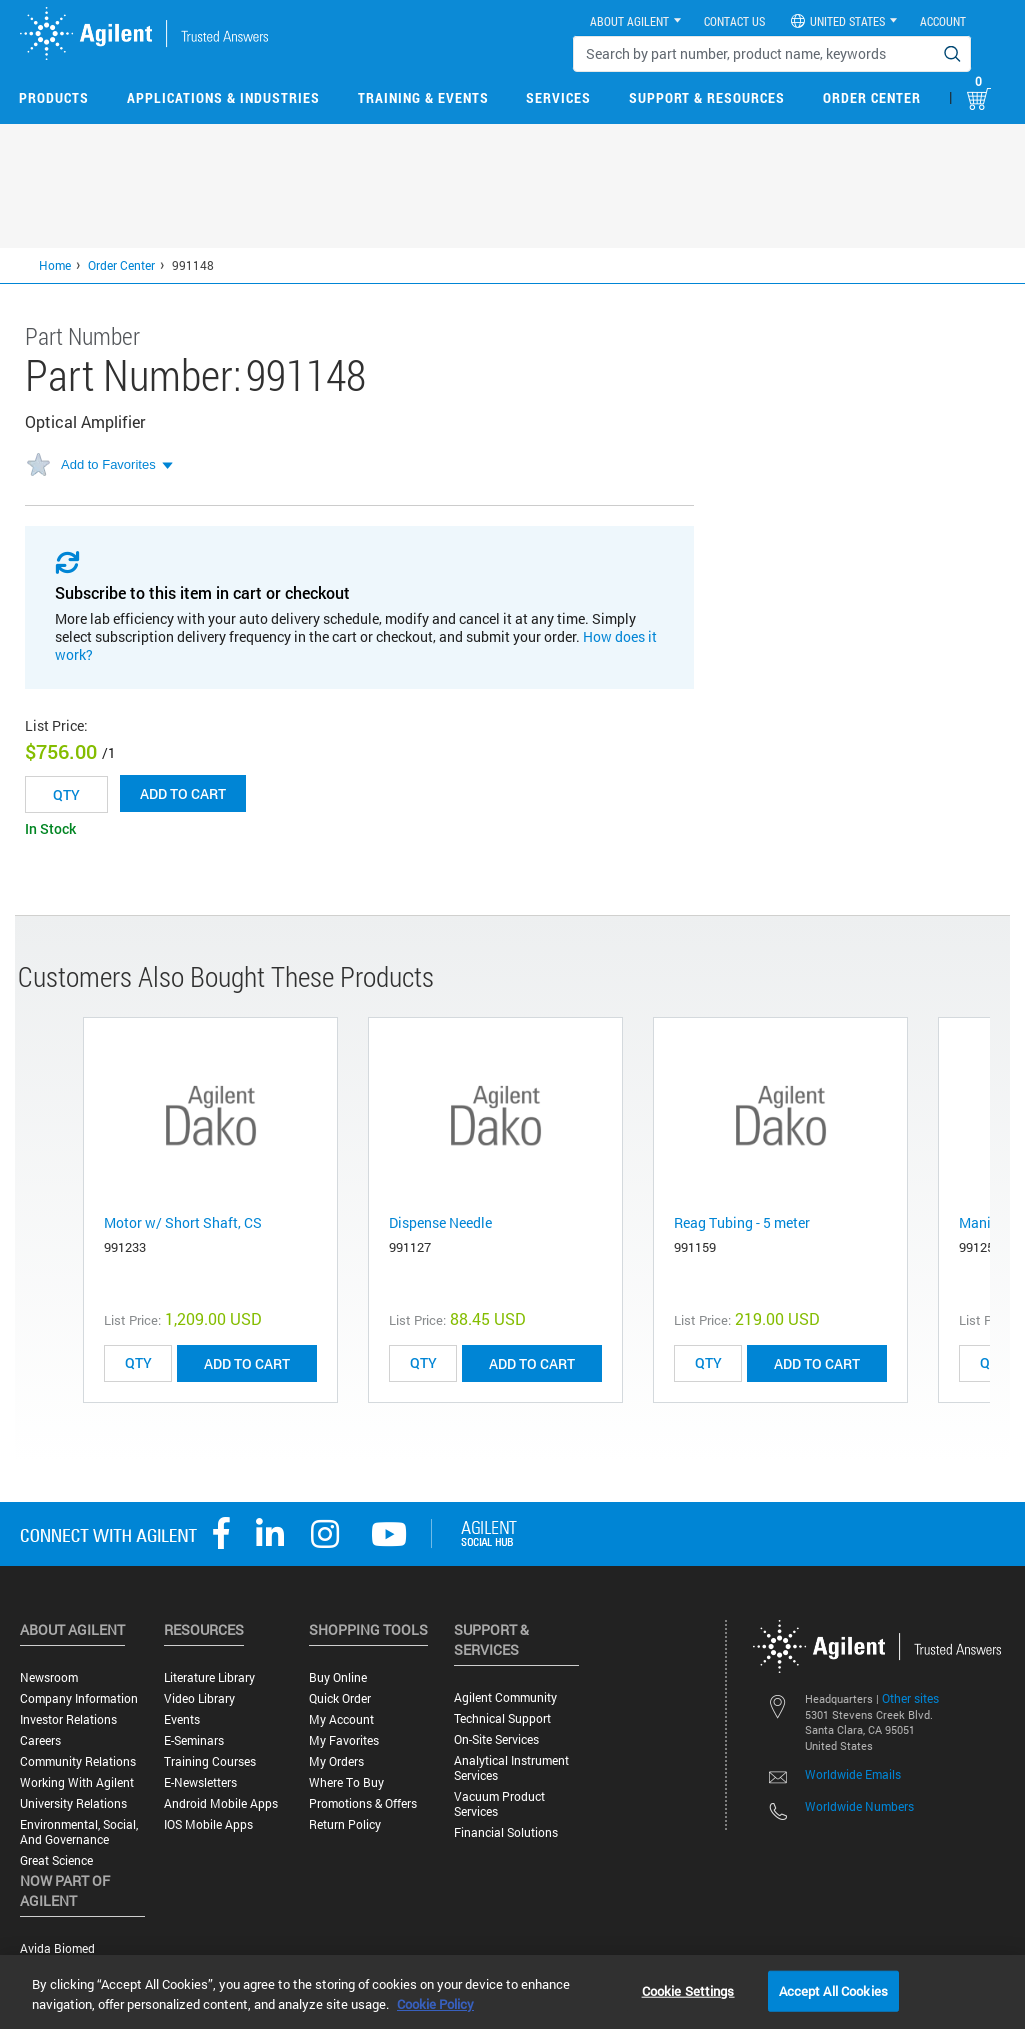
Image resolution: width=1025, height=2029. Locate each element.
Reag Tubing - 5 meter (742, 1222)
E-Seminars (194, 1740)
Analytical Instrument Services (511, 1768)
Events (182, 1719)
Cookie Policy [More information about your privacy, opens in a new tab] (435, 2004)
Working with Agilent (77, 1782)
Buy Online (338, 1677)
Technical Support (502, 1718)
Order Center (872, 97)
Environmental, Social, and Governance (79, 1832)
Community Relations (78, 1761)
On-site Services (496, 1739)
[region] (512, 1992)
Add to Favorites (108, 464)
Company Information (79, 1698)
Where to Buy (346, 1782)
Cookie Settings (688, 1990)
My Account (341, 1719)
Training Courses (210, 1761)
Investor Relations (68, 1719)
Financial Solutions (506, 1832)
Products (54, 97)
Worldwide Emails (853, 1774)
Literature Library (209, 1677)
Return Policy (345, 1824)
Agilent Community (505, 1697)
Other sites (910, 1698)
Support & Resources (707, 97)
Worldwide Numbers (859, 1806)
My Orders (336, 1761)
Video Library (199, 1698)
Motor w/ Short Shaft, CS (183, 1222)
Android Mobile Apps (221, 1803)
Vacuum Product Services (499, 1804)
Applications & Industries (223, 97)
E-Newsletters (200, 1782)
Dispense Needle (440, 1222)
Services (558, 97)
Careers (40, 1740)
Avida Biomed (57, 1948)
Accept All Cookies (833, 1990)
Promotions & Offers (363, 1803)
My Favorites (344, 1740)
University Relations (73, 1803)
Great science (56, 1860)
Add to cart (183, 793)
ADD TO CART (247, 1363)
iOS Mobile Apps (208, 1824)
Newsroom (49, 1677)
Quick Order (340, 1698)
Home (55, 265)
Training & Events (423, 97)
